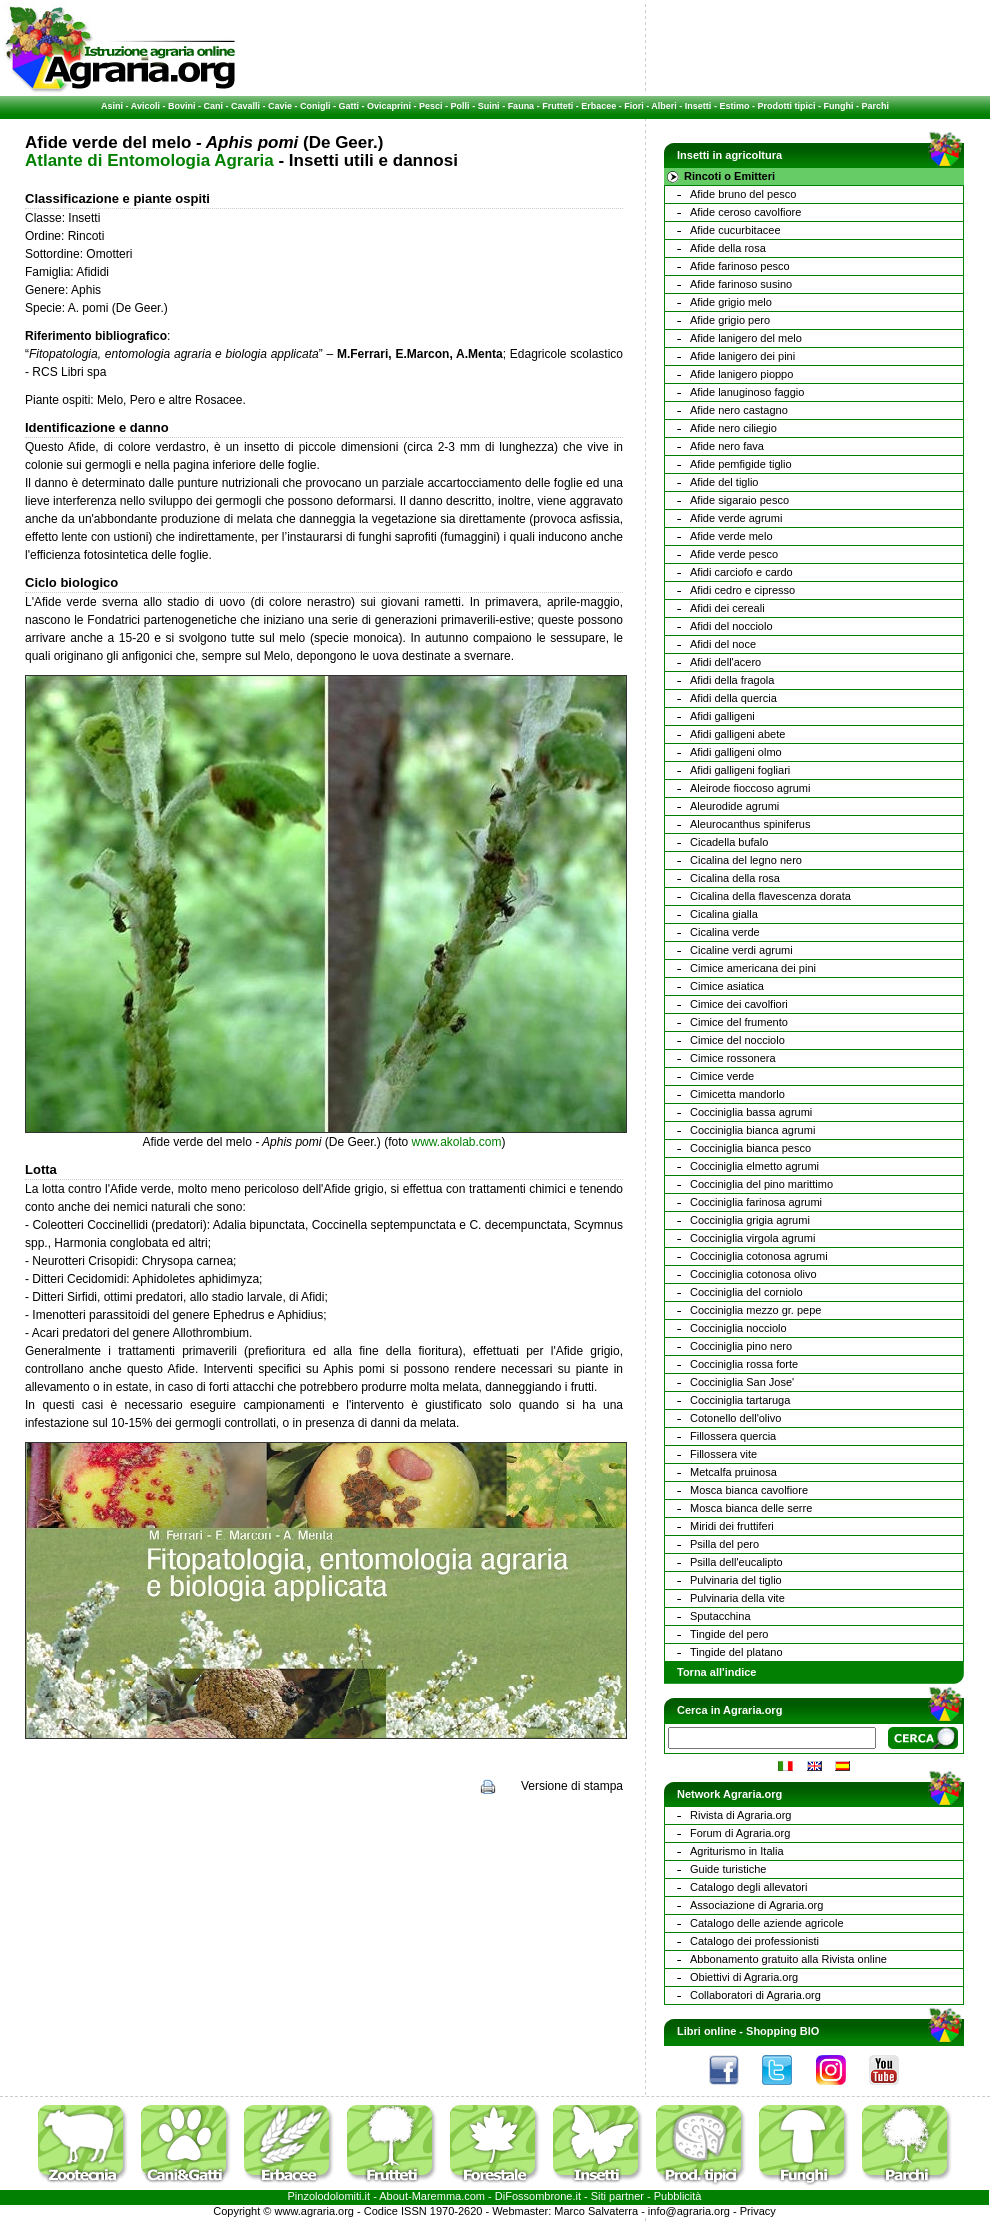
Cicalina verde (725, 932)
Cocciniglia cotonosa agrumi (759, 1256)
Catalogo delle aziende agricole (767, 1923)
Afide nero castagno (739, 410)
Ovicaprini (389, 106)
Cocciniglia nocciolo (738, 1328)
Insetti (698, 106)
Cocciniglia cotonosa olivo (753, 1274)
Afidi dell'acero (725, 662)
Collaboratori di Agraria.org (755, 1995)
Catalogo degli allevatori (748, 1887)
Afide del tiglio (724, 482)
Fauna (521, 106)
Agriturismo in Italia (737, 1851)
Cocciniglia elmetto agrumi (754, 1166)
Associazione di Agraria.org (756, 1905)
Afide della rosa (728, 248)
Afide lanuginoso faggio (747, 392)
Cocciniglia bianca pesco (750, 1148)
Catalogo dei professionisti (754, 1941)
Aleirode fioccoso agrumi (750, 788)
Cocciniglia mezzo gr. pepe (755, 1310)
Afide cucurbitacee (735, 230)
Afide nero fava (727, 446)
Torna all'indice (716, 1672)
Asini (112, 106)
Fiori (634, 106)
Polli (460, 106)
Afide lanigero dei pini (742, 356)
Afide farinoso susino (741, 284)
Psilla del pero (724, 1544)
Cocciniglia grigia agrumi (750, 1220)
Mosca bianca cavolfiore (749, 1490)
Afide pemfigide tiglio (741, 464)
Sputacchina (720, 1616)
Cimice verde (722, 1076)
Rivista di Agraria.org (741, 1815)
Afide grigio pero (730, 320)
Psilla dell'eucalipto (736, 1562)
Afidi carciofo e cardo (741, 572)
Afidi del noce (723, 644)
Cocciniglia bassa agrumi (751, 1112)
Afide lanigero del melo (746, 338)
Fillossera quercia (733, 1436)
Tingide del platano (736, 1652)
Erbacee (598, 106)
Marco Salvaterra (596, 2211)
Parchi (875, 106)
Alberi (664, 106)
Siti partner (617, 2196)
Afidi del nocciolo (731, 626)
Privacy (758, 2211)
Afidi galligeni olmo (736, 752)
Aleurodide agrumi (734, 806)
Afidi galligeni (722, 716)
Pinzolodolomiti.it (329, 2196)
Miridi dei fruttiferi (732, 1526)
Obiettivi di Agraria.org (744, 1977)
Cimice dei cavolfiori (739, 1004)
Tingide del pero (729, 1634)
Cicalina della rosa (735, 878)
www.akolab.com (456, 1142)
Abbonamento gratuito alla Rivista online (788, 1959)
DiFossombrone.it (538, 2196)
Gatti (349, 106)
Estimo (734, 106)
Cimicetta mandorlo (737, 1094)
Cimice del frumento (739, 1022)
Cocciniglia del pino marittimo (761, 1184)
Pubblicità (678, 2196)
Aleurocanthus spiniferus (750, 824)
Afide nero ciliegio (733, 428)
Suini (489, 106)
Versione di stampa (572, 1786)
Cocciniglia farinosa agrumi (756, 1202)
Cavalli (245, 106)
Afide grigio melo (731, 302)
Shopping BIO (782, 2031)
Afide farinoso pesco (740, 266)
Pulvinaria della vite (737, 1598)
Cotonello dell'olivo (735, 1418)
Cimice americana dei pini (753, 968)
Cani (213, 106)
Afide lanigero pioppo (741, 374)
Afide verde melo (731, 536)
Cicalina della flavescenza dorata (770, 896)
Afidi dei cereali (727, 608)
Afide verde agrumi (736, 518)
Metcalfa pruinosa (733, 1472)
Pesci (431, 106)
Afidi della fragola (732, 680)
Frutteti (557, 106)
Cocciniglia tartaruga (740, 1400)
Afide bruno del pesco (743, 194)
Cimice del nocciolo (737, 1040)
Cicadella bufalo (729, 842)
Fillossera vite (723, 1454)
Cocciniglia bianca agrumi (752, 1130)
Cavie (280, 106)
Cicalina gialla (724, 914)
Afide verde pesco (734, 554)
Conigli (315, 106)
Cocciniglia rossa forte (744, 1364)
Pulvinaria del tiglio (736, 1580)
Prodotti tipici (786, 106)
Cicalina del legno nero (746, 860)
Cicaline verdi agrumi (741, 950)
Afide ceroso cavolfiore (745, 212)
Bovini (182, 106)
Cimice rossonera (733, 1058)
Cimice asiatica (727, 986)
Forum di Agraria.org (740, 1833)
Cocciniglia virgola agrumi (752, 1238)
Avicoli (145, 106)
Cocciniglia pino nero (741, 1346)
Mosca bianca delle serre (751, 1508)
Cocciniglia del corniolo (746, 1292)
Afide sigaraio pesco (739, 500)
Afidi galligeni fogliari (740, 770)
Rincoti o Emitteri (729, 176)
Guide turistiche (728, 1869)
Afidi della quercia (733, 698)
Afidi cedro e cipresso (742, 590)
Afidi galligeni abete (737, 734)
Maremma (437, 2196)
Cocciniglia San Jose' (742, 1382)
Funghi (838, 106)
